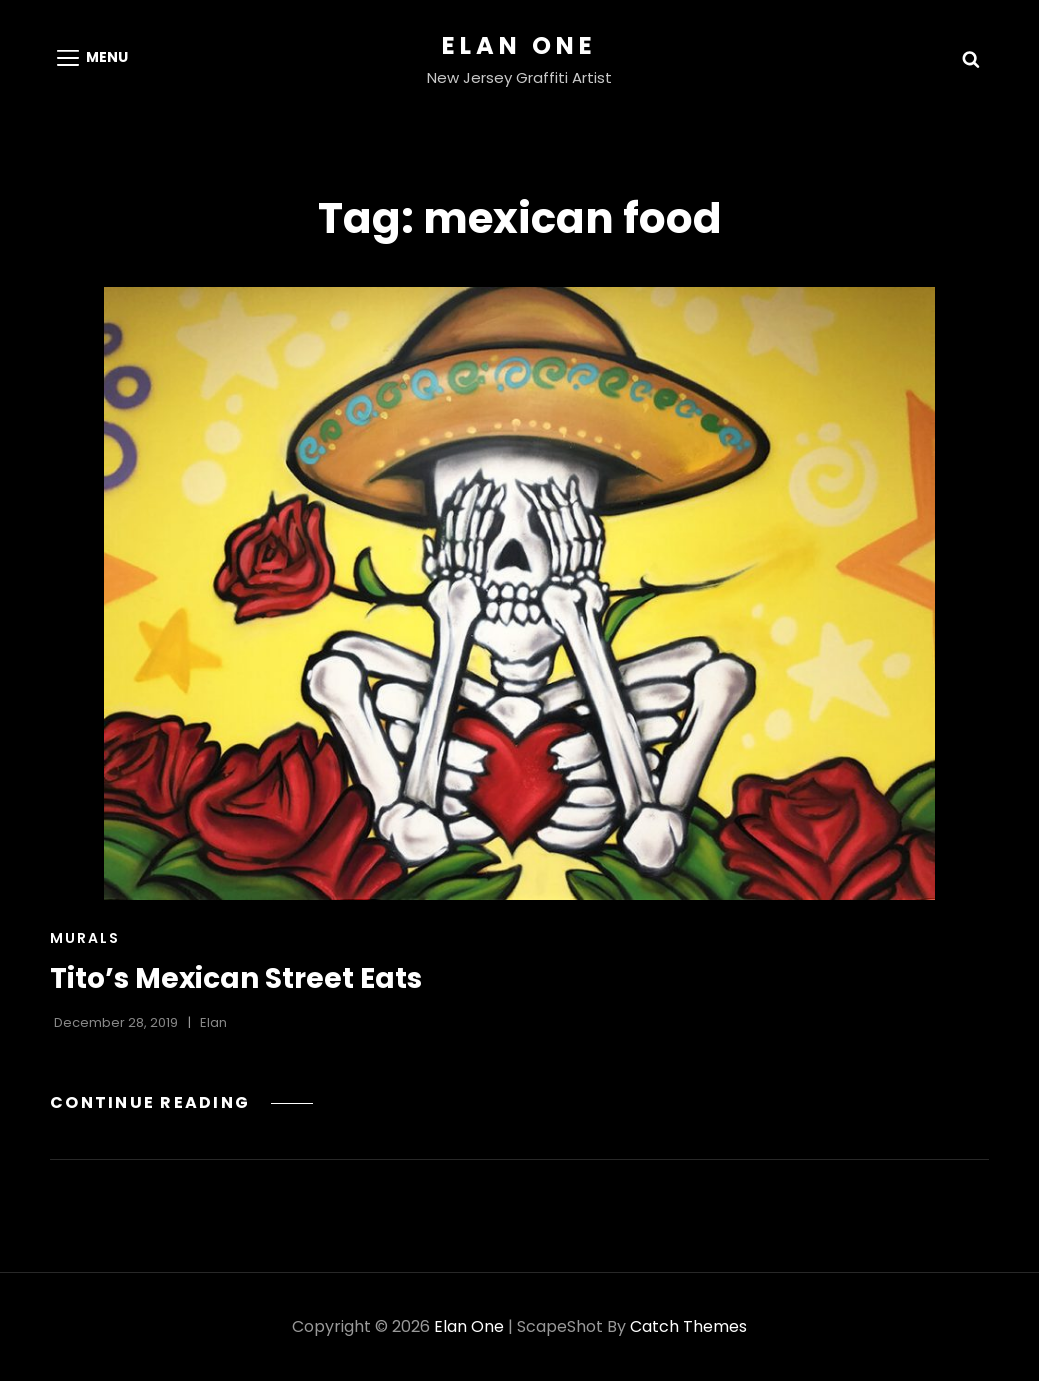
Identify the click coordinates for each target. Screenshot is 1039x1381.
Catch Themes (688, 1326)
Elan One (519, 45)
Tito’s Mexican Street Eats (236, 978)
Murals (85, 938)
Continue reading (181, 1102)
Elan (213, 1022)
